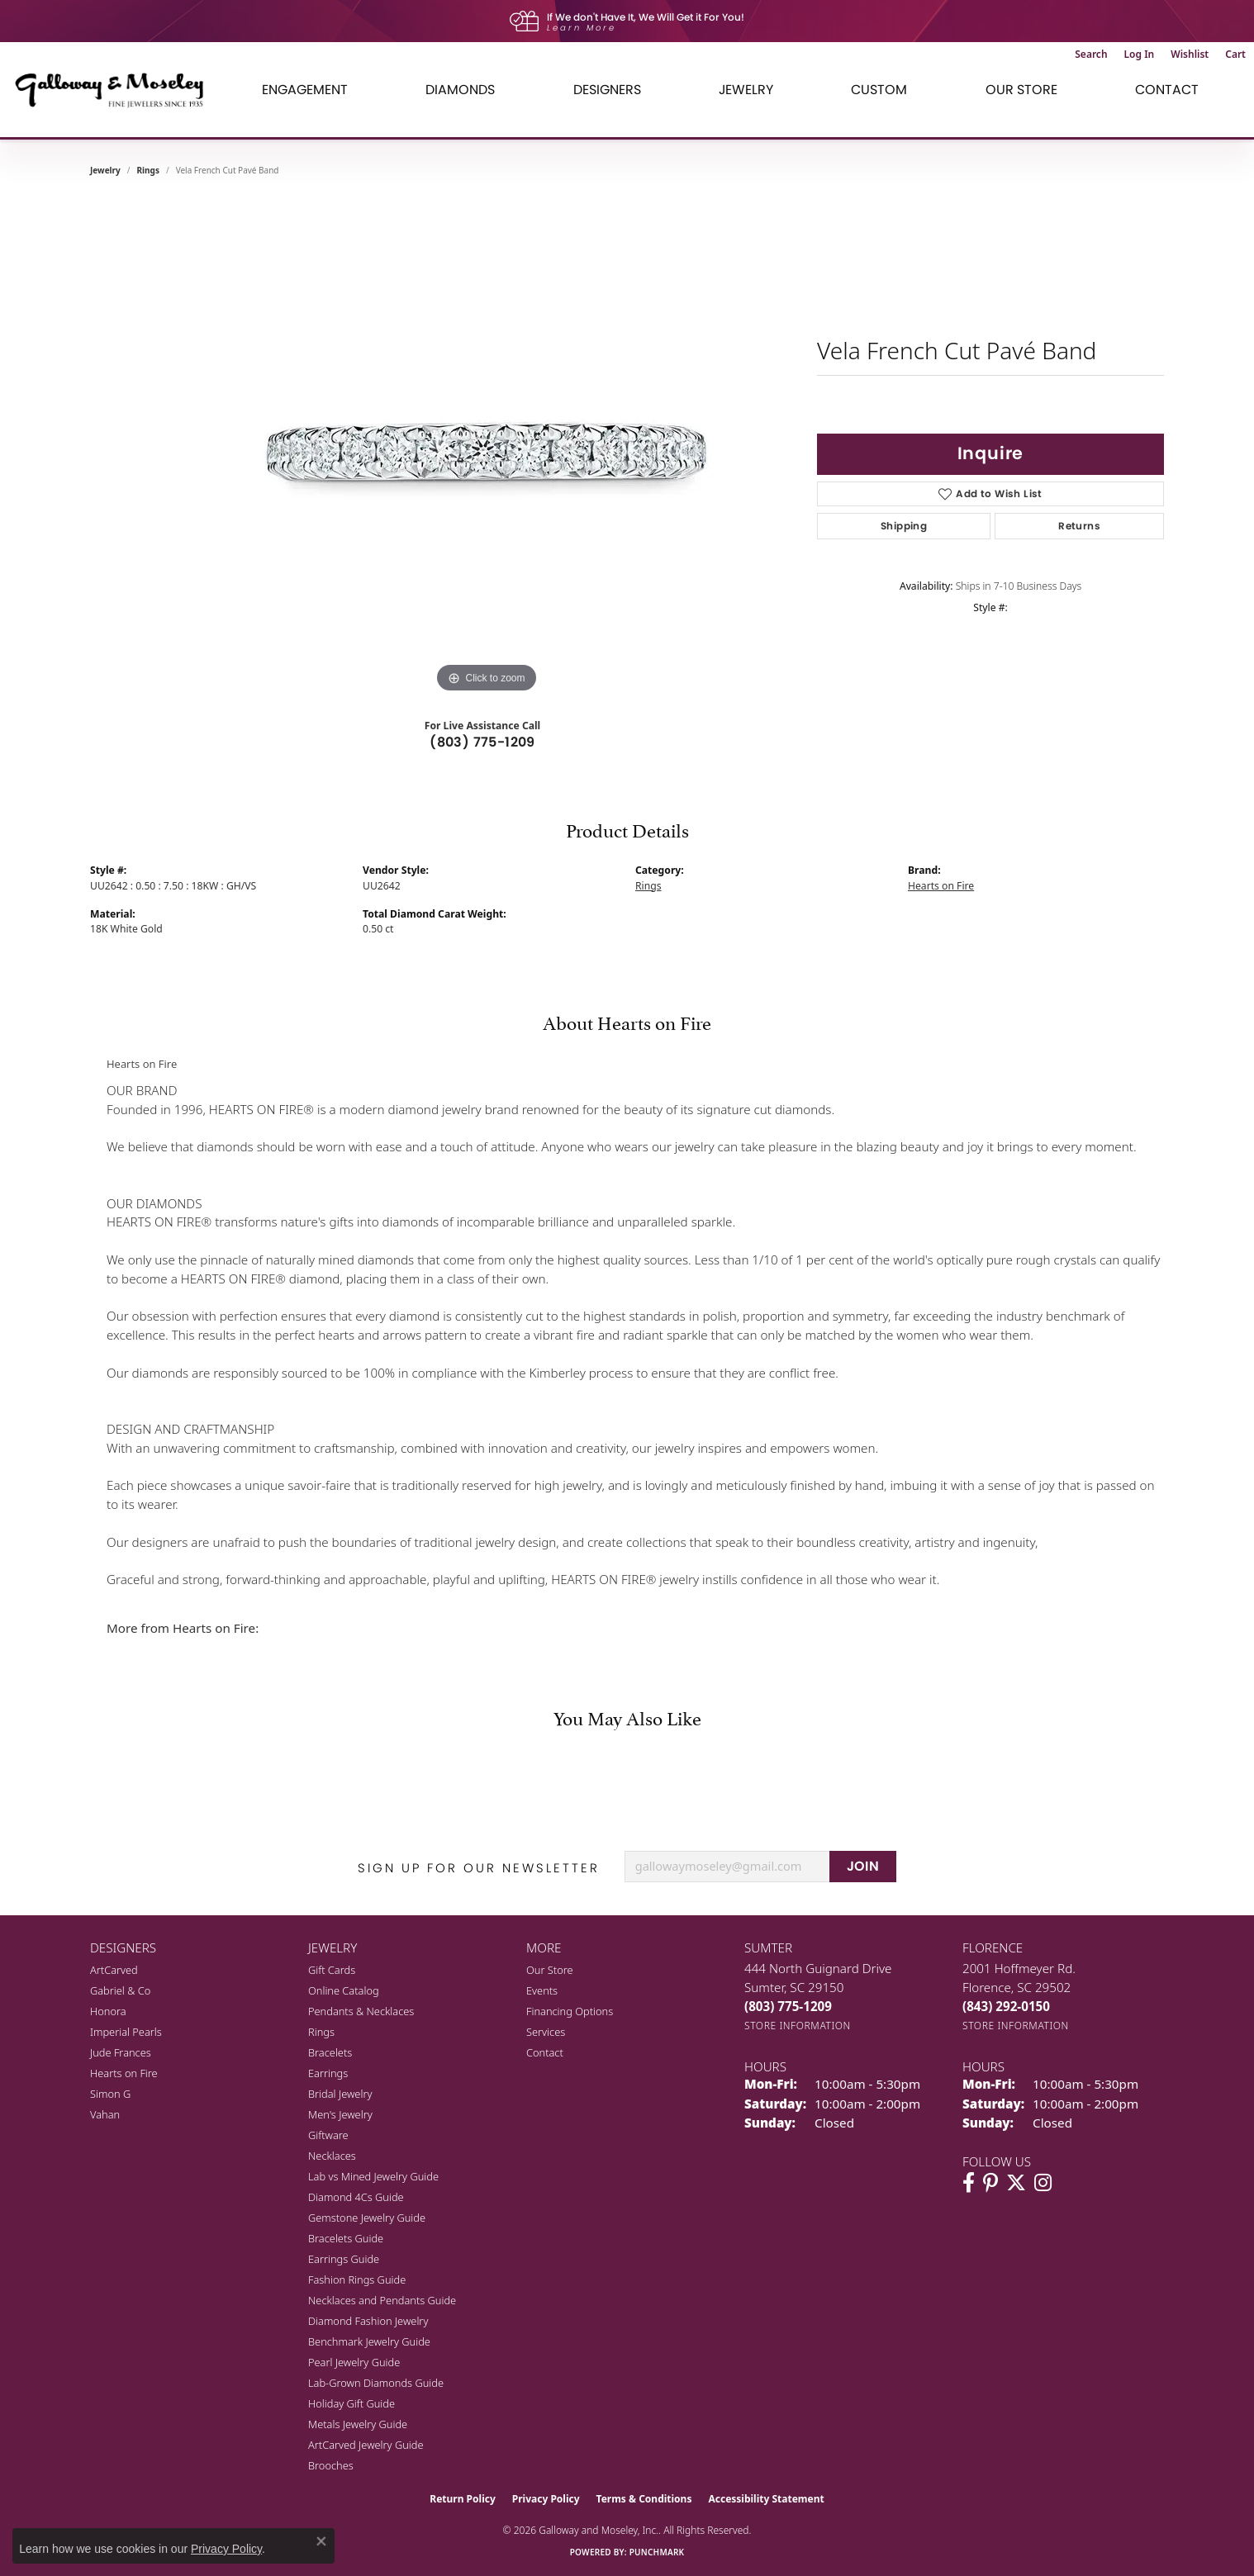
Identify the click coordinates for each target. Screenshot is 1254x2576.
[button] (1091, 54)
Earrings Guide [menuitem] (343, 2258)
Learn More (581, 27)
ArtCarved (114, 1969)
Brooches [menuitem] (331, 2465)
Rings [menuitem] (321, 2031)
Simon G (110, 2093)
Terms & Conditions (644, 2499)
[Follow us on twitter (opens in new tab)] (1016, 2183)
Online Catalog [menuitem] (343, 1990)
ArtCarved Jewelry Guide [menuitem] (366, 2444)
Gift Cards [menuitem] (331, 1969)
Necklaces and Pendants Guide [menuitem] (382, 2300)
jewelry (105, 170)
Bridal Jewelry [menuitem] (340, 2093)
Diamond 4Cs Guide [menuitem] (356, 2196)
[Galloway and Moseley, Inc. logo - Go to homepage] (115, 90)
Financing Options (569, 2011)
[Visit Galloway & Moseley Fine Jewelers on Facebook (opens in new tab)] (968, 2183)
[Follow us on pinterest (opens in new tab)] (990, 2183)
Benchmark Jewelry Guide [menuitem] (369, 2341)
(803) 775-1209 (482, 742)
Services (545, 2031)
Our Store (549, 1969)
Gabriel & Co (120, 1990)
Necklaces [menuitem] (332, 2155)
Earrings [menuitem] (328, 2073)
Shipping (904, 526)
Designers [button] (607, 89)
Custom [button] (879, 89)
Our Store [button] (1021, 89)
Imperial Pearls (126, 2031)
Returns (1079, 526)
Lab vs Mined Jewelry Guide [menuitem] (373, 2176)
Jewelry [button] (746, 89)
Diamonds (460, 89)
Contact (1167, 89)
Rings (148, 170)
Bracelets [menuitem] (330, 2052)
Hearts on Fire (941, 886)
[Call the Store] (788, 2006)
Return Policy (463, 2499)
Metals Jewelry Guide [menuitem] (357, 2424)
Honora (108, 2011)
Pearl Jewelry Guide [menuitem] (354, 2362)
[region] (486, 449)
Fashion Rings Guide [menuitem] (357, 2279)
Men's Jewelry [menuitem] (340, 2114)
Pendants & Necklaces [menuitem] (361, 2011)
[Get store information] (797, 2026)
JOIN (863, 1866)
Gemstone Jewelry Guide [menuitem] (366, 2217)
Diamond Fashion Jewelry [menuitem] (368, 2320)
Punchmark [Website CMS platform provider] (657, 2552)
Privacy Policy (546, 2499)
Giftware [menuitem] (328, 2135)
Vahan (105, 2114)
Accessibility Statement (766, 2499)
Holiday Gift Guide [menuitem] (351, 2403)
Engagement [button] (305, 89)
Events (542, 1990)
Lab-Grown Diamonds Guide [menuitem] (376, 2382)
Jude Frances (120, 2052)
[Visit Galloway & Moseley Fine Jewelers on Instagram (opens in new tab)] (1043, 2183)
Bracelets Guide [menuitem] (345, 2238)
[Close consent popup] (321, 2541)
